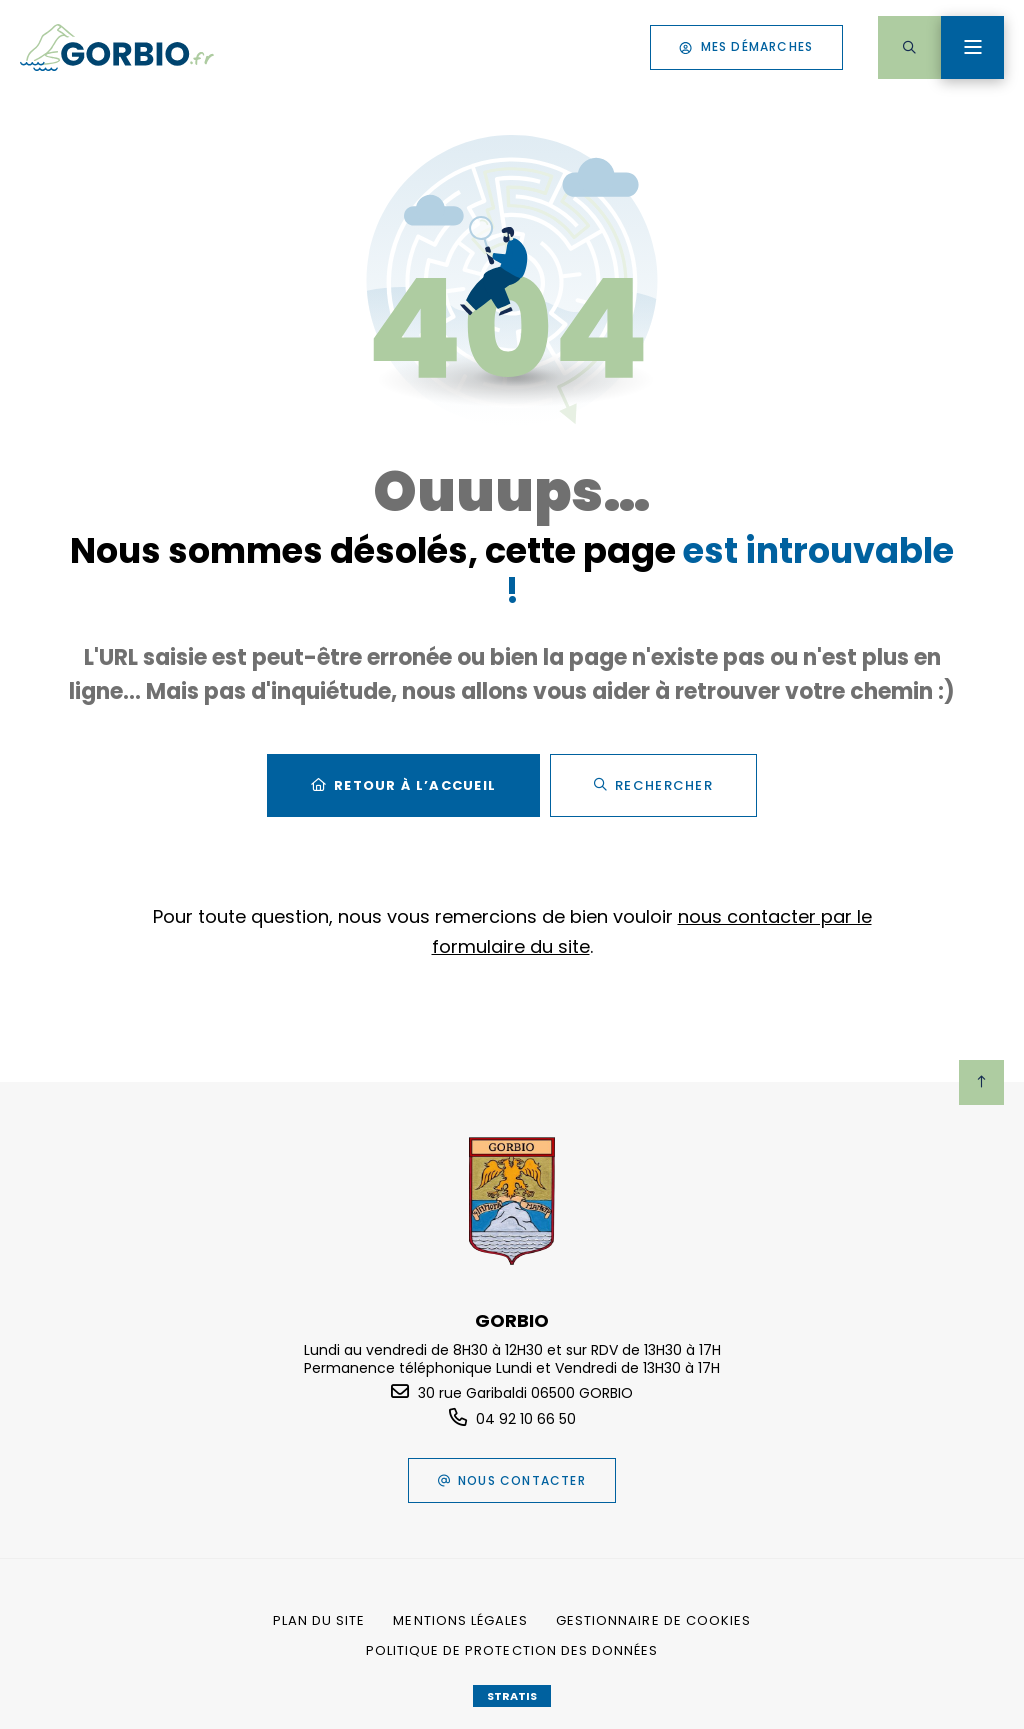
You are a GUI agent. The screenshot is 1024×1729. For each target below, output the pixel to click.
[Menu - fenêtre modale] (972, 47)
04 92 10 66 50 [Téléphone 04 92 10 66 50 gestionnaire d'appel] (526, 1419)
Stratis (512, 1696)
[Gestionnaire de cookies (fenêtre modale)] (653, 1621)
